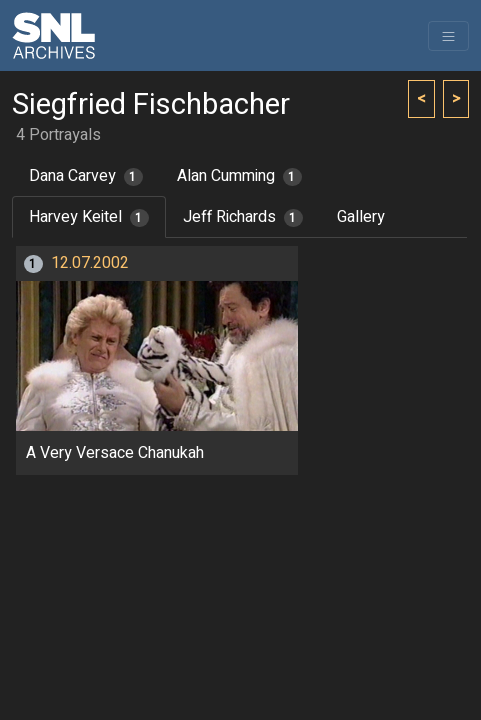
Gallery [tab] (361, 217)
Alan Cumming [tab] (239, 176)
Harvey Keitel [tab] (89, 217)
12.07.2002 (90, 263)
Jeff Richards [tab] (243, 217)
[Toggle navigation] (448, 36)
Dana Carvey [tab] (86, 176)
